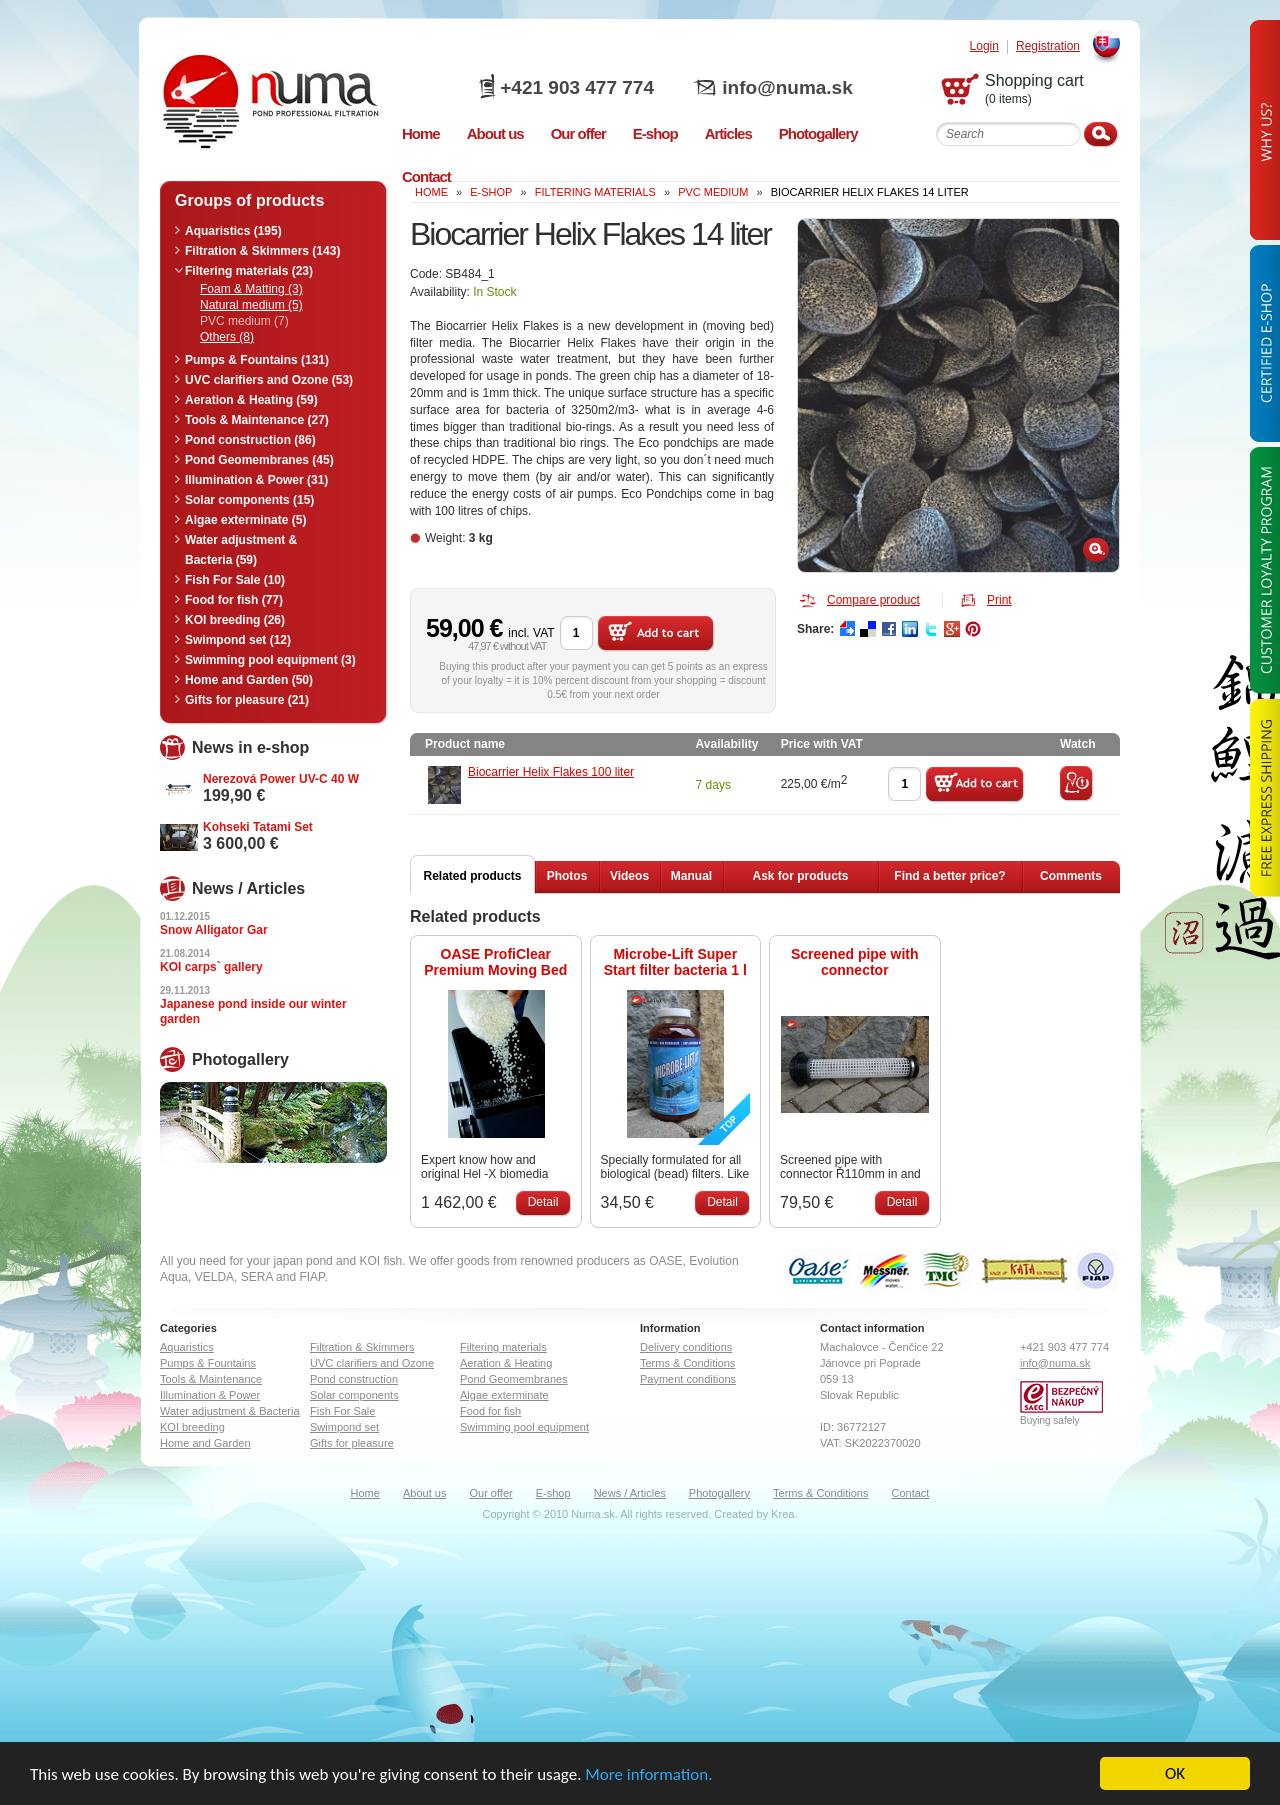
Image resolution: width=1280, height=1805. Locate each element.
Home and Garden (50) (249, 680)
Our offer (490, 1493)
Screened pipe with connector (855, 962)
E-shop (553, 1493)
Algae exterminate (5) (245, 520)
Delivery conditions (686, 1347)
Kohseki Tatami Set (258, 827)
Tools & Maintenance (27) (257, 420)
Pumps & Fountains (208, 1363)
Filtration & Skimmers (362, 1347)
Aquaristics (187, 1347)
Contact (911, 1493)
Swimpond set (344, 1427)
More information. (648, 1774)
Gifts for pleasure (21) (247, 700)
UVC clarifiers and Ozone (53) (269, 380)
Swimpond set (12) (238, 640)
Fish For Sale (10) (235, 580)
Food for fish (490, 1411)
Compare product (873, 600)
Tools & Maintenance (211, 1379)
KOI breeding (192, 1427)
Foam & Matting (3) (251, 289)
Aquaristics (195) (233, 231)
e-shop (491, 192)
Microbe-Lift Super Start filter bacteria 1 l (675, 962)
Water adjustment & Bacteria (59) (241, 550)
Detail (543, 1202)
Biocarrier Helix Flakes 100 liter (551, 772)
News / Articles (630, 1493)
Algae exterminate (504, 1395)
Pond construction (354, 1379)
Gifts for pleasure (352, 1443)
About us (424, 1493)
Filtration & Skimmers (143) (262, 251)
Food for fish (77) (234, 600)
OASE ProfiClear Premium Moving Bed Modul (495, 962)
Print (999, 600)
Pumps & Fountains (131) (257, 360)
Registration (1048, 46)
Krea (782, 1514)
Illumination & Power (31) (256, 480)
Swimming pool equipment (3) (270, 660)
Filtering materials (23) (249, 271)
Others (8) (227, 337)
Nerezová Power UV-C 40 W (281, 779)
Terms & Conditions (687, 1363)
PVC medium (713, 192)
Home (365, 1493)
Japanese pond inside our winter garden (253, 1011)
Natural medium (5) (251, 305)
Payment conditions (688, 1379)
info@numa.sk (787, 87)
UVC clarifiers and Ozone (372, 1363)
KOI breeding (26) (235, 620)
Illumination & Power (210, 1395)
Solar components (354, 1395)
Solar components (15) (249, 500)
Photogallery (719, 1493)
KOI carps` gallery (211, 967)
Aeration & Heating (506, 1363)
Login (984, 46)
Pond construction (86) (250, 440)
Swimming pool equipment (524, 1427)
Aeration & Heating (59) (251, 400)
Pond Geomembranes (514, 1379)
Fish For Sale (342, 1411)
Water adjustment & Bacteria (230, 1411)
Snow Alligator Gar (214, 930)
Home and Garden (205, 1443)
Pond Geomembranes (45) (259, 460)
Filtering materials (595, 192)
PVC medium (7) (244, 321)
